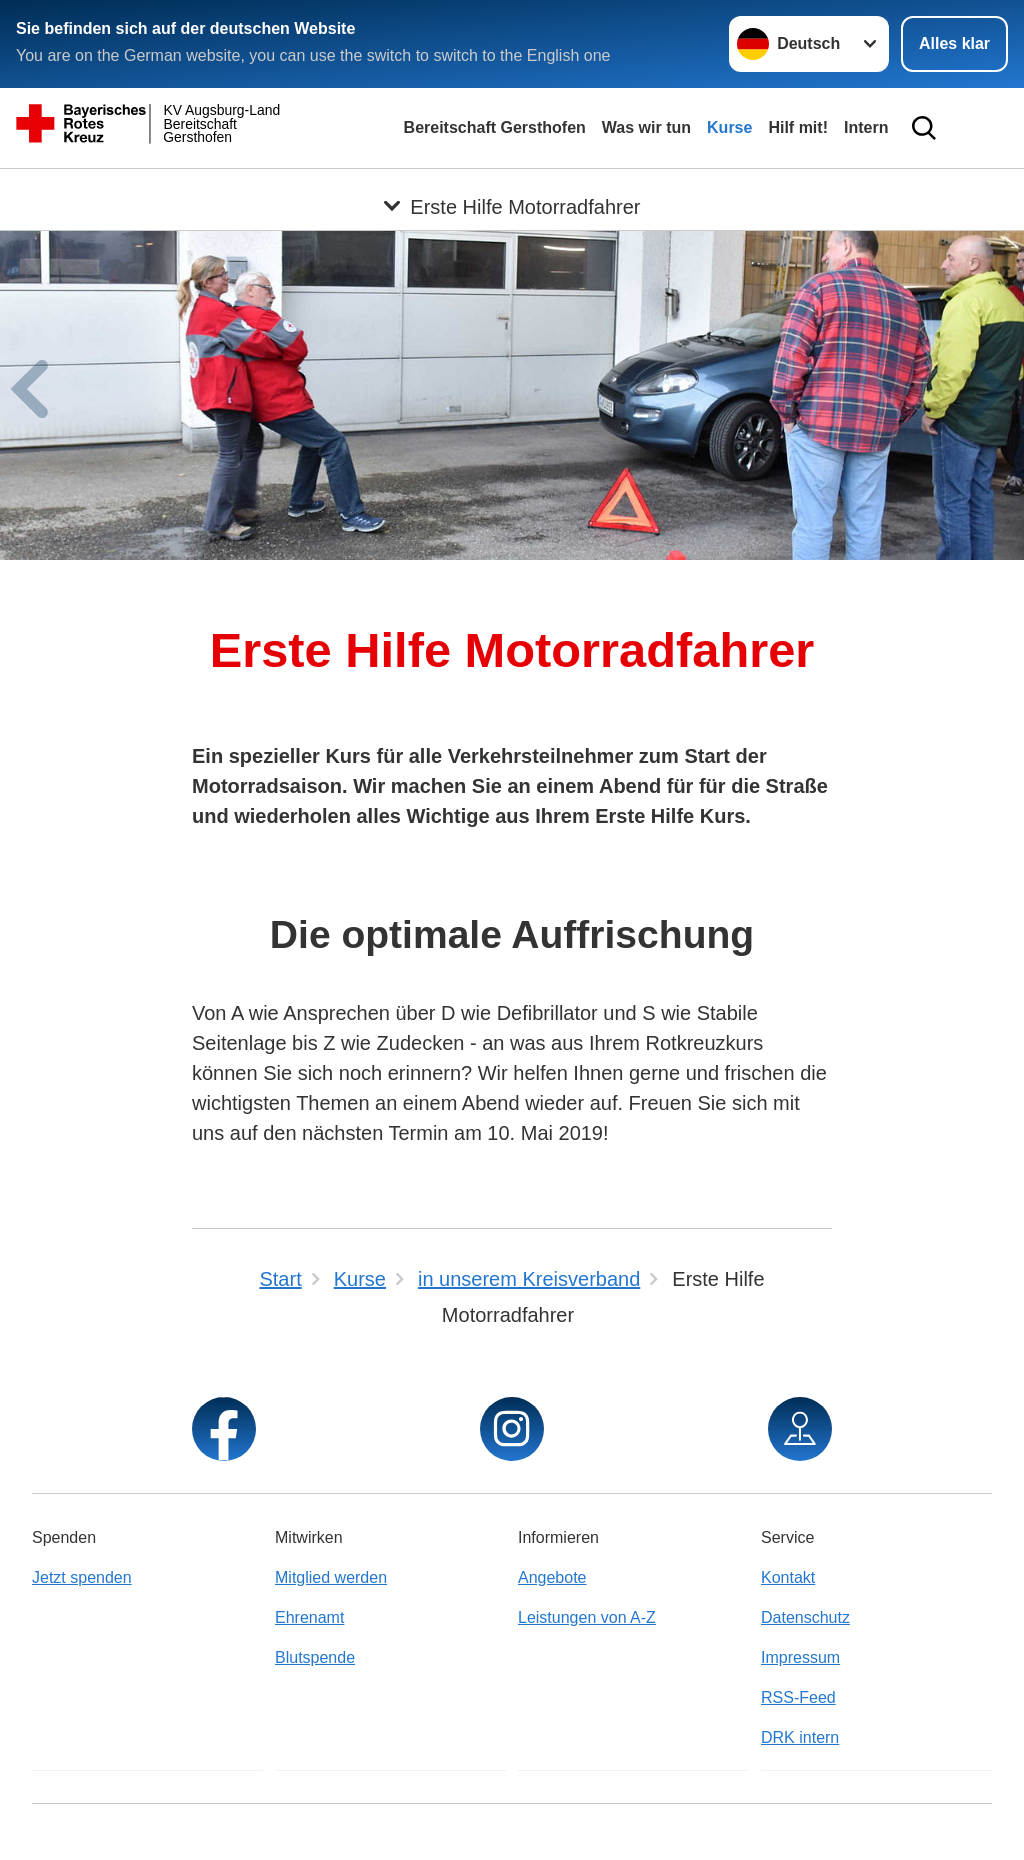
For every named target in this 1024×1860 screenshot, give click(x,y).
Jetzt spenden (82, 1577)
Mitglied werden (331, 1577)
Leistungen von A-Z (587, 1617)
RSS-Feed (798, 1697)
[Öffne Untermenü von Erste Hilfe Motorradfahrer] (512, 193)
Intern (866, 127)
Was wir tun (646, 127)
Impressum (800, 1657)
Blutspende (315, 1657)
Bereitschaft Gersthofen (495, 127)
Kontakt (788, 1577)
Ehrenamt (309, 1617)
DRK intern (800, 1737)
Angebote (552, 1577)
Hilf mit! (798, 127)
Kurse (729, 127)
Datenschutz (805, 1617)
